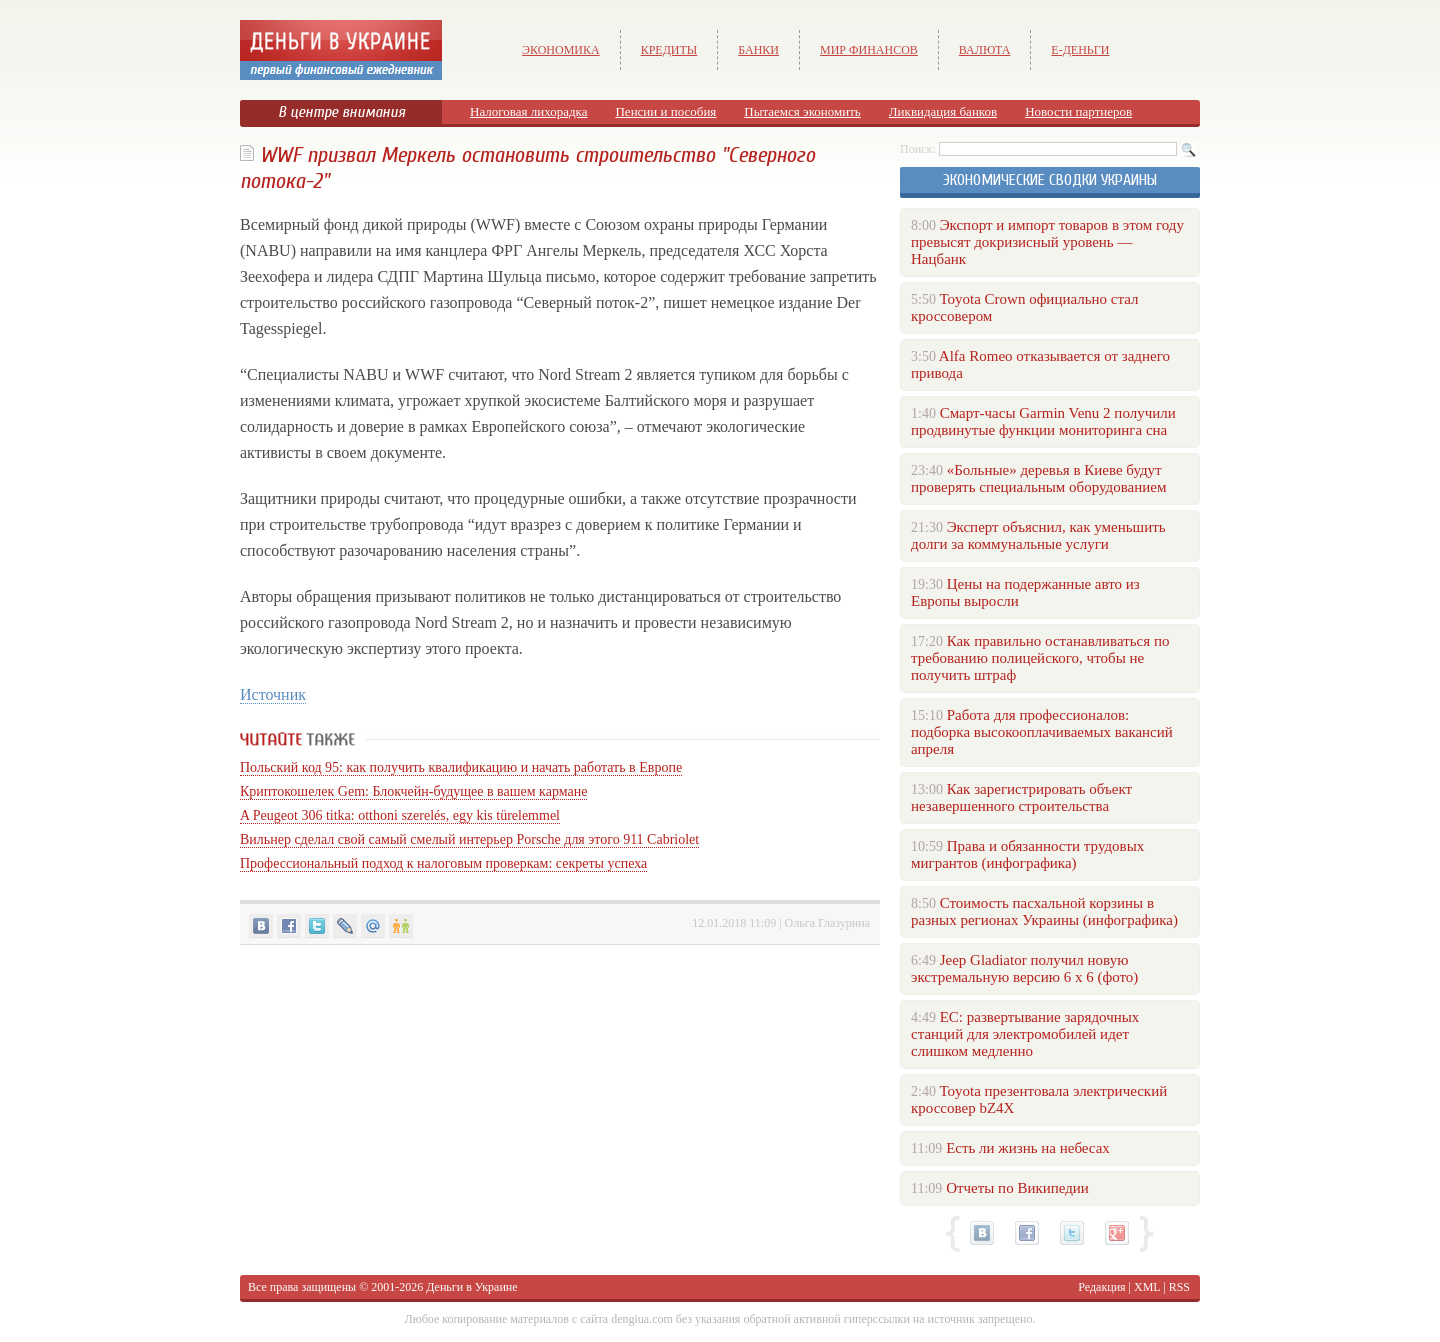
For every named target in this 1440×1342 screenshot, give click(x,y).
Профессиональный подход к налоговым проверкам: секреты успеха (443, 863)
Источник (273, 694)
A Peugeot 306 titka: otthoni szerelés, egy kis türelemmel (400, 815)
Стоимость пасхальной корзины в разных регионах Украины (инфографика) (1044, 911)
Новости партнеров (1078, 111)
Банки (758, 50)
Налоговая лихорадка (528, 111)
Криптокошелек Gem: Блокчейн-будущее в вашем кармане (413, 791)
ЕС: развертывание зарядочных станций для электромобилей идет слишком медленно (1025, 1034)
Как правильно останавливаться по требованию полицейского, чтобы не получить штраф (1040, 658)
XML (1147, 1287)
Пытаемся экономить (802, 111)
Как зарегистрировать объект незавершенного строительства (1021, 797)
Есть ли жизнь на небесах (1028, 1148)
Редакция (1101, 1287)
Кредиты (669, 50)
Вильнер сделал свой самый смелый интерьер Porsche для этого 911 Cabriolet (469, 839)
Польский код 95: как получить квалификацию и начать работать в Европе (461, 767)
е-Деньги (1080, 50)
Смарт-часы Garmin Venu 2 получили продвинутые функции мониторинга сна (1043, 421)
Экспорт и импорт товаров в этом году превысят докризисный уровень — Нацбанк (1047, 242)
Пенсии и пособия (665, 111)
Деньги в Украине (471, 1287)
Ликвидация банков (943, 111)
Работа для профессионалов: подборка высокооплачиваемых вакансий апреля (1042, 732)
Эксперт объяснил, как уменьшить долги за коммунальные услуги (1038, 535)
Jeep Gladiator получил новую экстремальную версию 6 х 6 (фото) (1024, 968)
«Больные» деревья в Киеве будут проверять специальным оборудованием (1038, 478)
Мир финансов (869, 50)
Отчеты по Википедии (1017, 1188)
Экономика (561, 50)
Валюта (985, 50)
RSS (1179, 1287)
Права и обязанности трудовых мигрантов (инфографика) (1027, 854)
